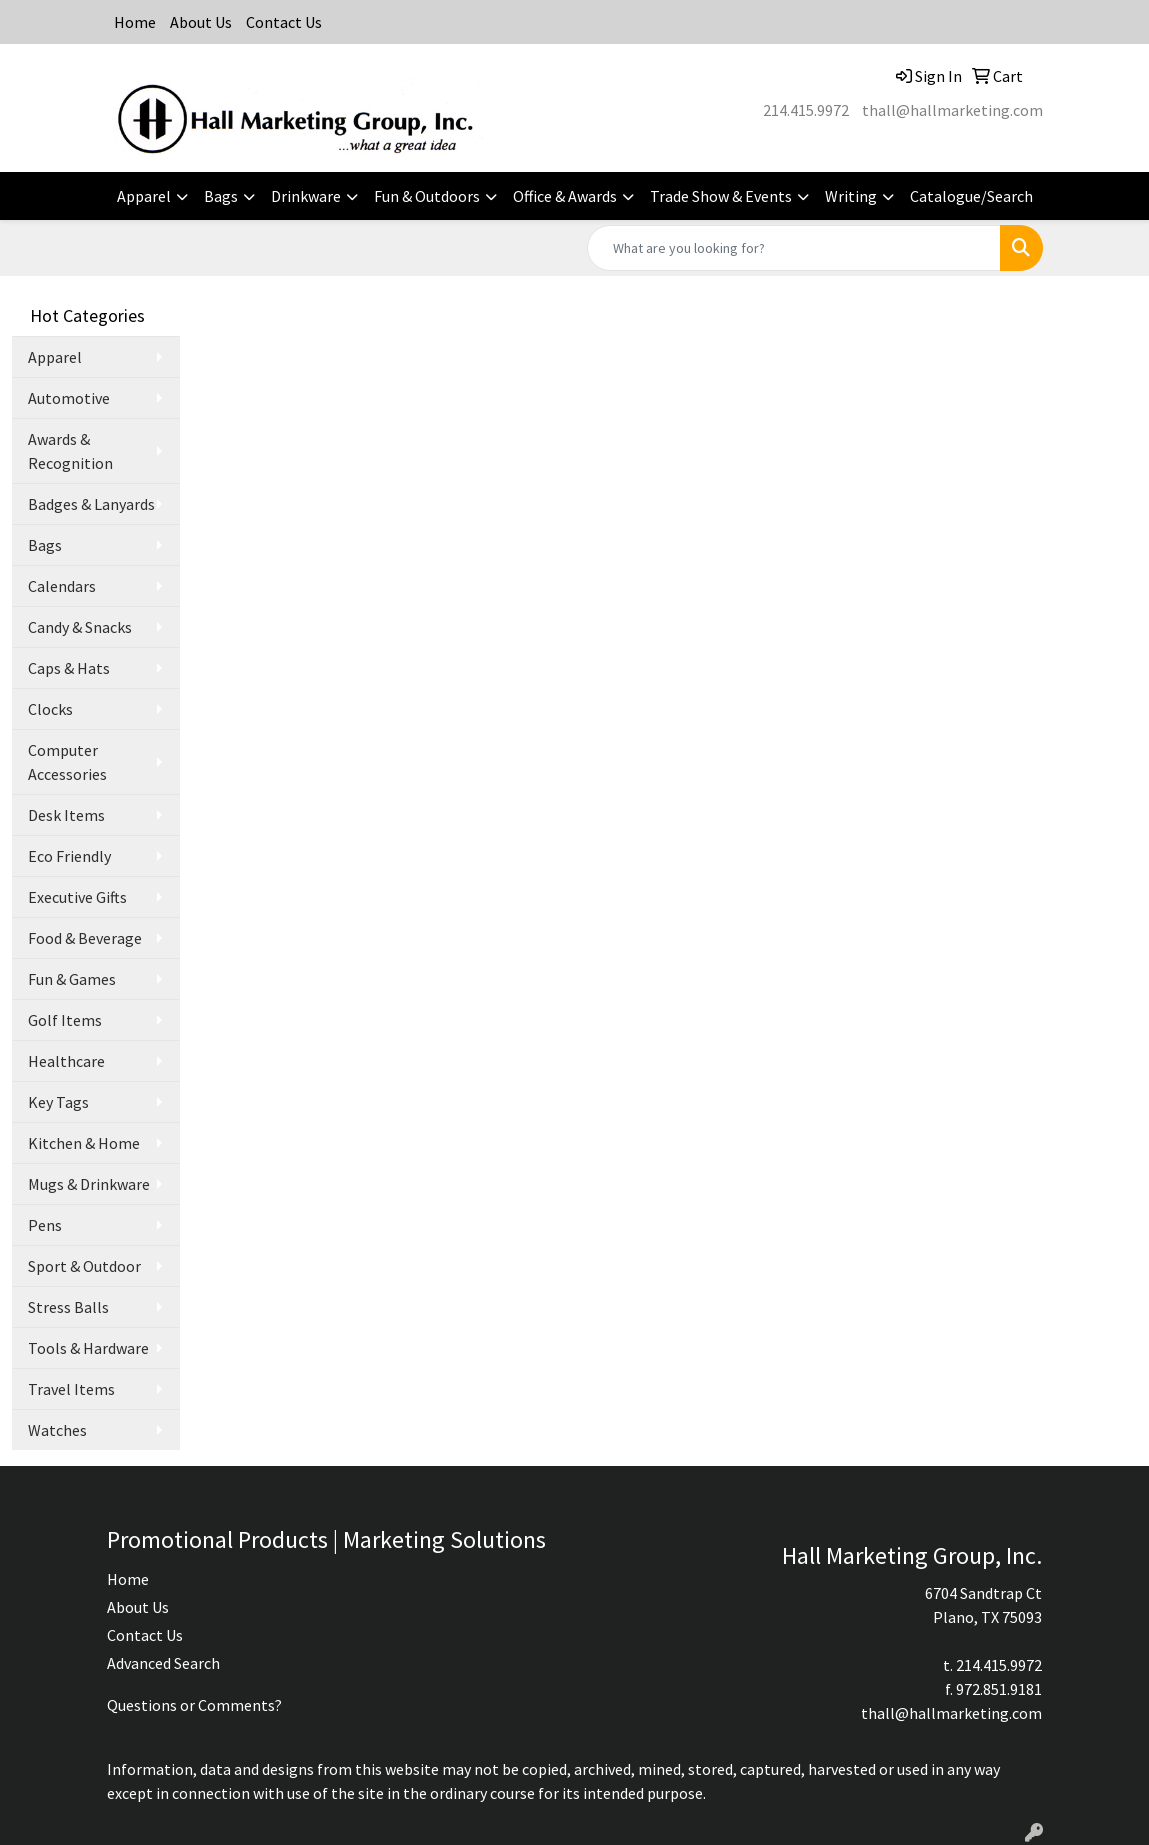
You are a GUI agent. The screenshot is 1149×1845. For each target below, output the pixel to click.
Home (135, 22)
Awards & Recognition (70, 451)
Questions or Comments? (194, 1705)
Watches (57, 1430)
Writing (851, 196)
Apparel (144, 196)
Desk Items (66, 815)
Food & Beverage (85, 938)
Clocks (50, 709)
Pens (45, 1225)
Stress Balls (68, 1307)
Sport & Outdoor (84, 1266)
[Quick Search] (794, 248)
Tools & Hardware (88, 1348)
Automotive (69, 398)
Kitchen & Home (84, 1143)
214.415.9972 (806, 110)
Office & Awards (565, 196)
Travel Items (71, 1389)
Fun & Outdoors (427, 196)
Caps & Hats (69, 668)
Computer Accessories (67, 762)
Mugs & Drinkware (89, 1184)
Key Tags (58, 1102)
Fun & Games (72, 979)
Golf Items (65, 1020)
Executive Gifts (77, 897)
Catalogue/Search (971, 196)
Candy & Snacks (80, 627)
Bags (221, 196)
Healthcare (66, 1061)
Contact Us (284, 22)
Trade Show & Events (721, 196)
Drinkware (306, 196)
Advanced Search (163, 1663)
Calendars (62, 586)
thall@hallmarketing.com (952, 110)
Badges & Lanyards (91, 504)
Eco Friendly (69, 856)
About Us (201, 22)
